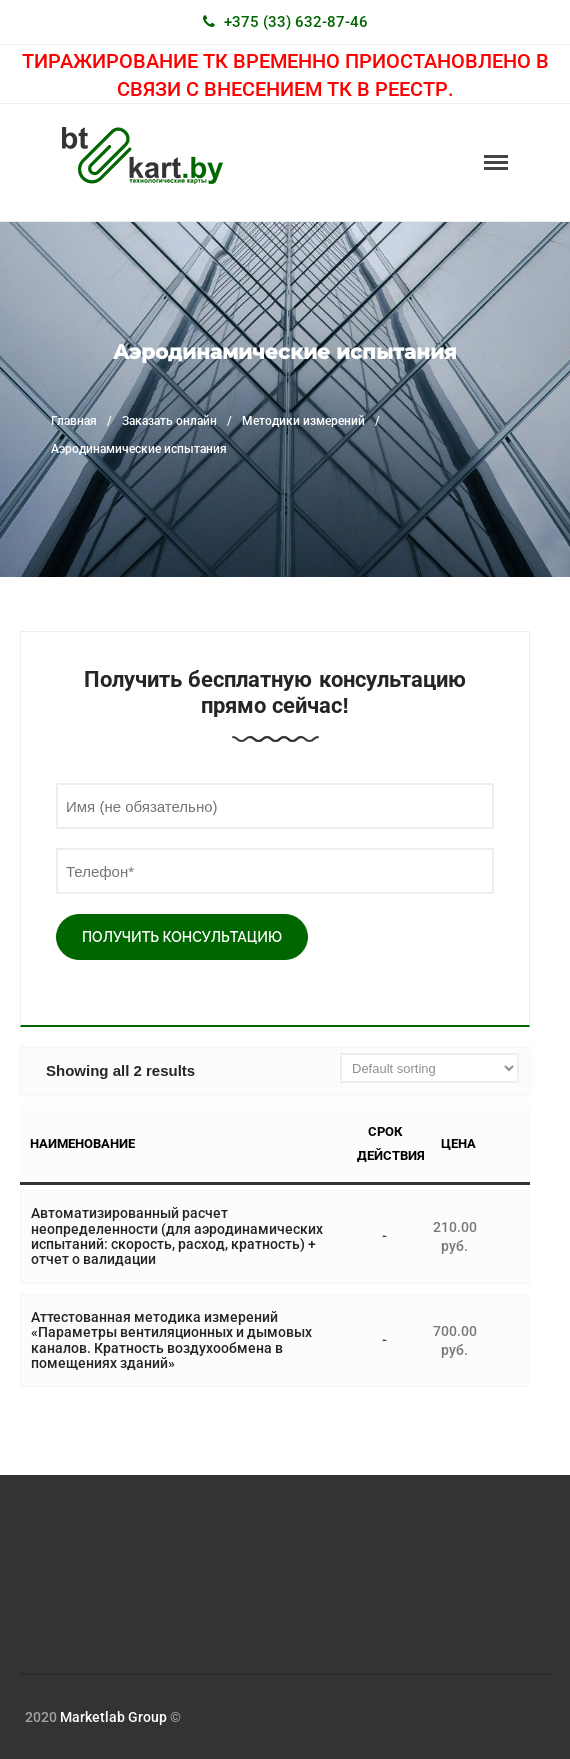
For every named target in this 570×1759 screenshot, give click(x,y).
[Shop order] (429, 1068)
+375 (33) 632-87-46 (296, 22)
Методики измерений (303, 421)
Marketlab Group (113, 1717)
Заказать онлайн (169, 421)
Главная (74, 421)
